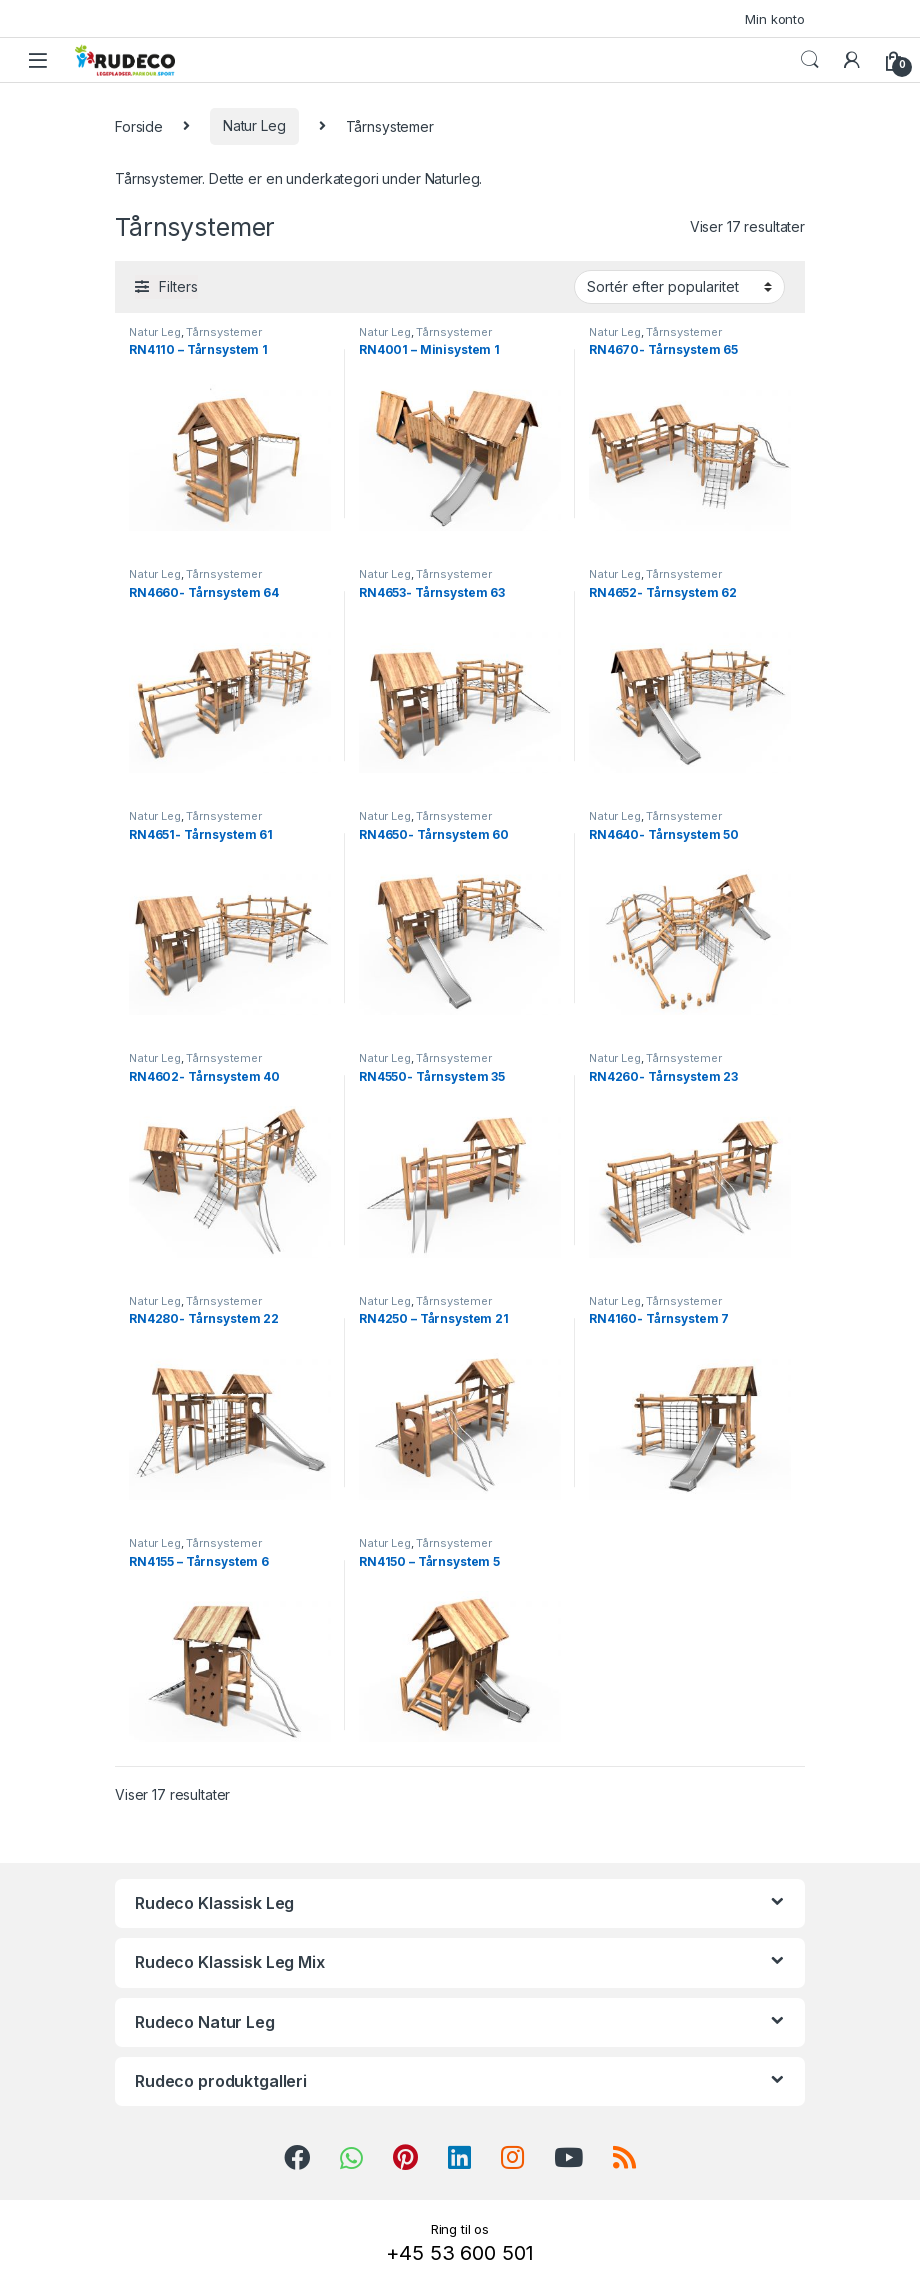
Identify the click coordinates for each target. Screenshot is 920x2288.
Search (810, 60)
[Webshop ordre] (679, 287)
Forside (139, 125)
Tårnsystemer (223, 332)
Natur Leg (254, 125)
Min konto (775, 19)
